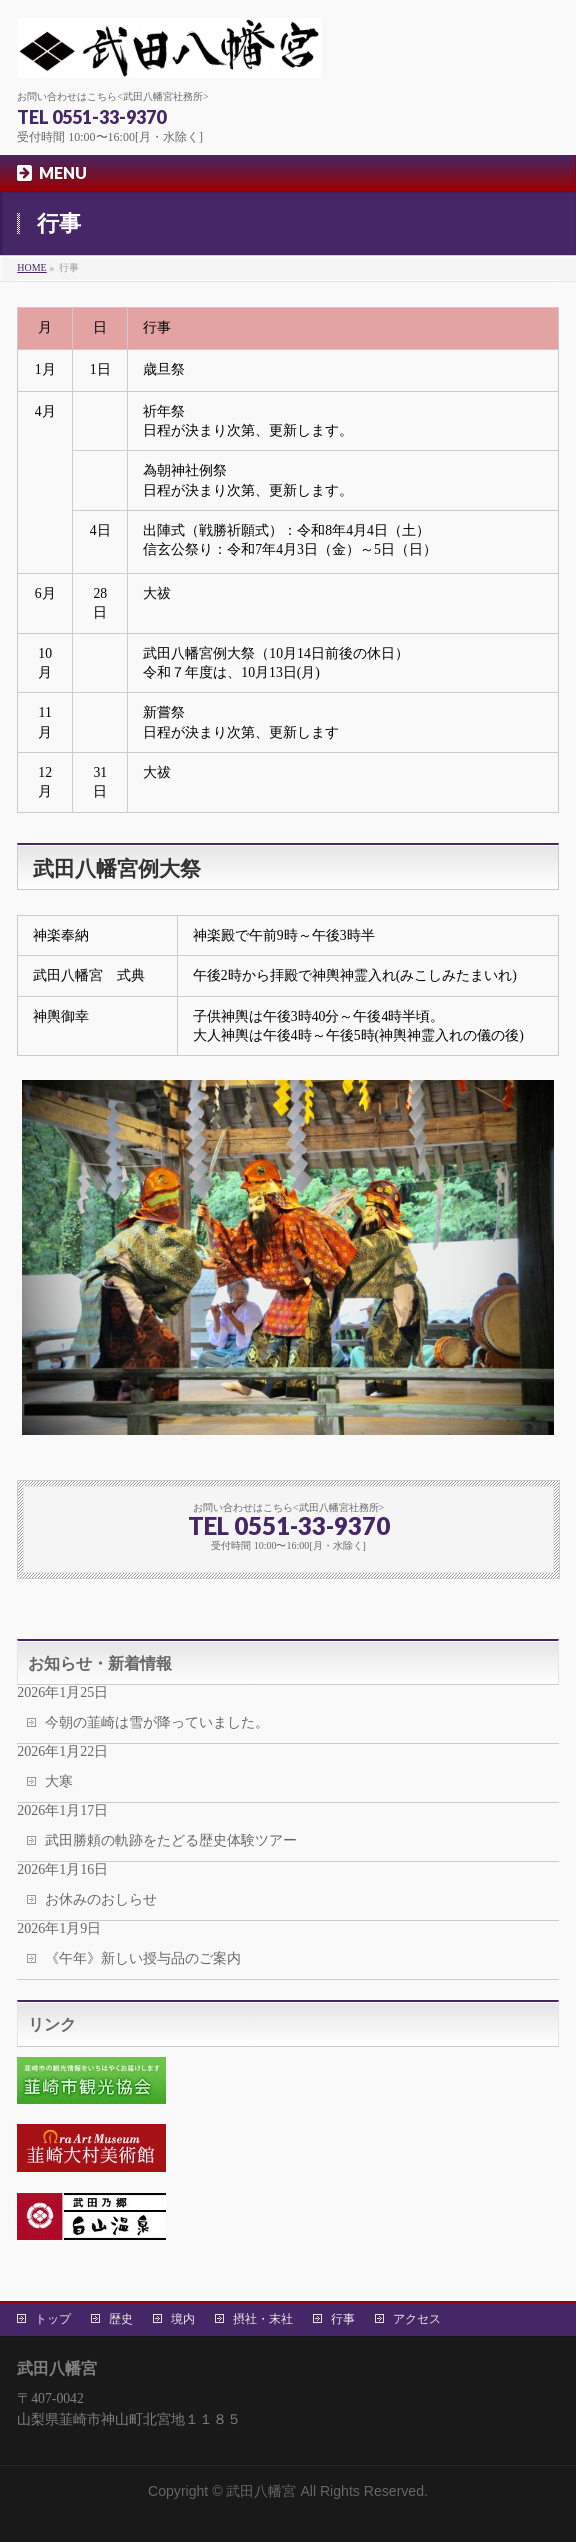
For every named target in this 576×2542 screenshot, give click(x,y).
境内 (183, 2319)
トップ (53, 2319)
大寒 (59, 1781)
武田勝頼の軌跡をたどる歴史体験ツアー (171, 1840)
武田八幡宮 (261, 2491)
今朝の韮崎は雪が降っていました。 (157, 1722)
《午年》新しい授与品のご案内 (143, 1958)
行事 (343, 2319)
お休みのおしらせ (101, 1899)
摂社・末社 (263, 2319)
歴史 (121, 2319)
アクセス (417, 2319)
